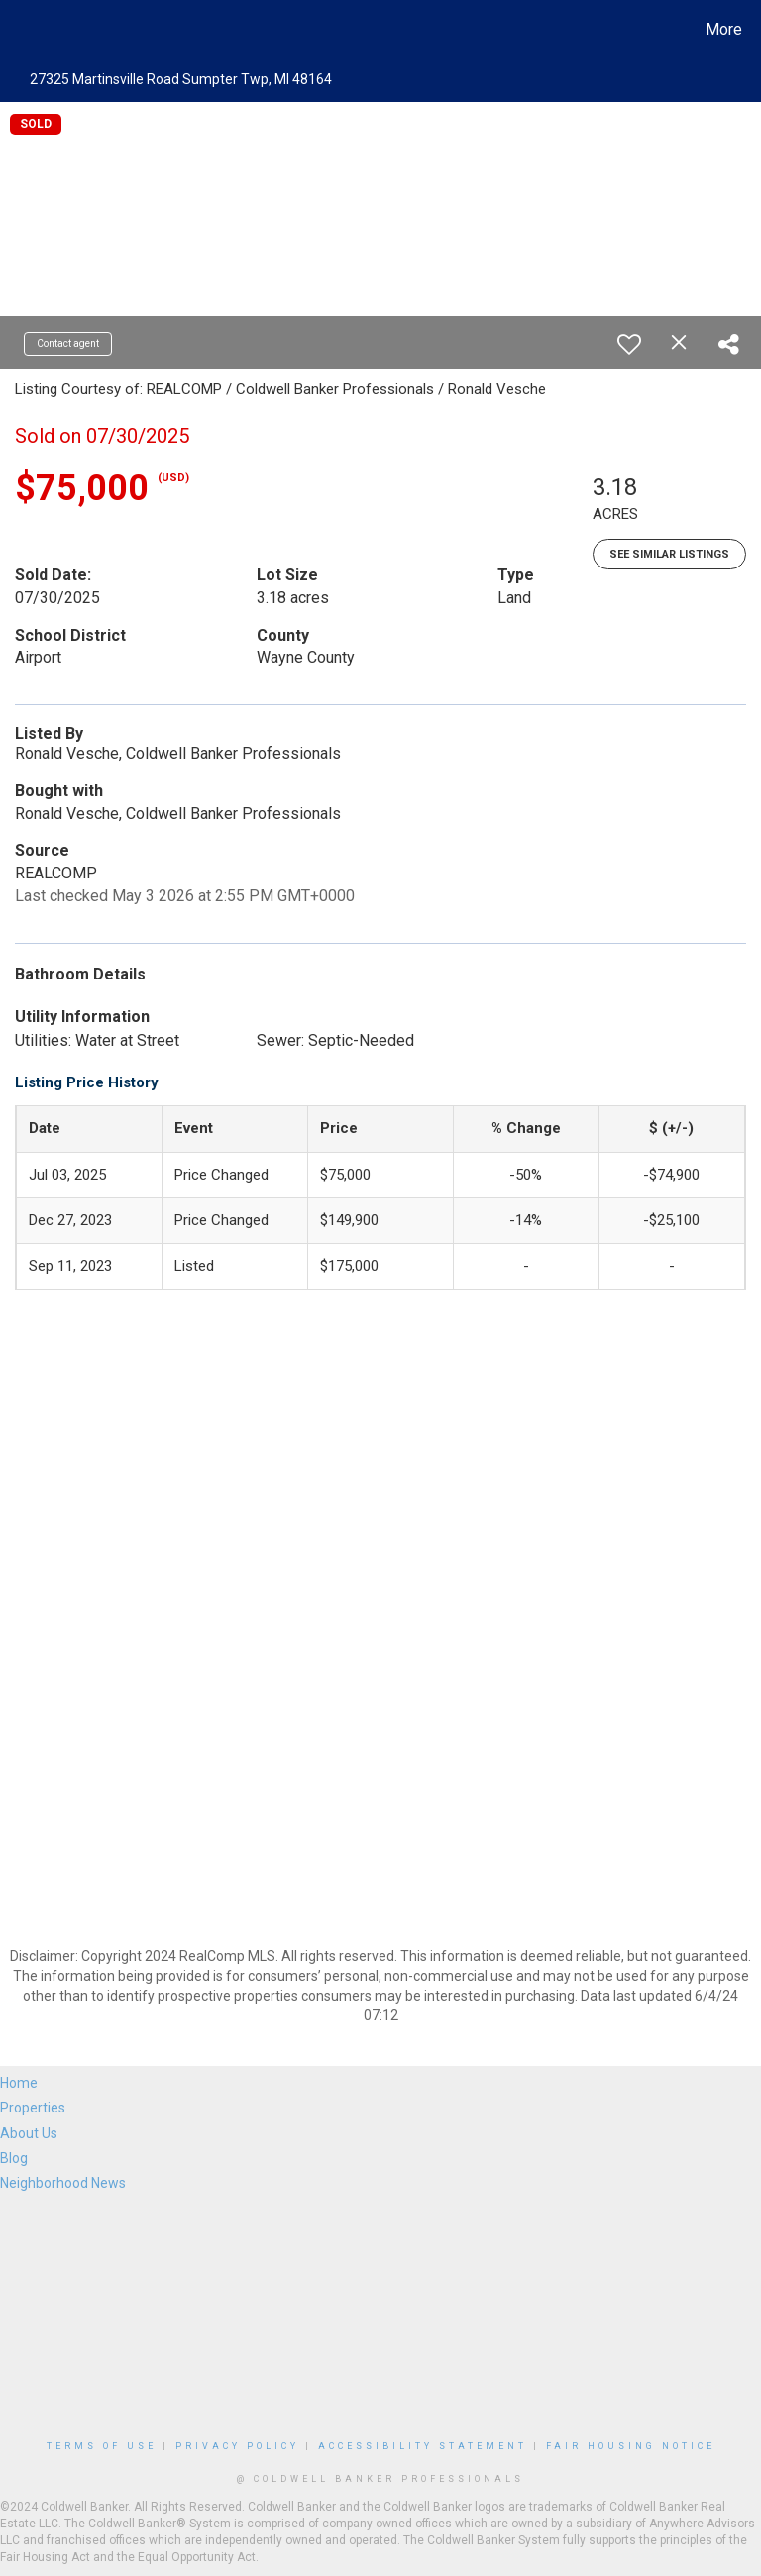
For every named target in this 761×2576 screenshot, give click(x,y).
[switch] (629, 344)
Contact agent (68, 343)
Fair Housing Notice (630, 2446)
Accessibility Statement (422, 2446)
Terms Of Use (102, 2446)
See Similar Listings (669, 554)
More (724, 29)
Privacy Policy (237, 2446)
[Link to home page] (19, 29)
